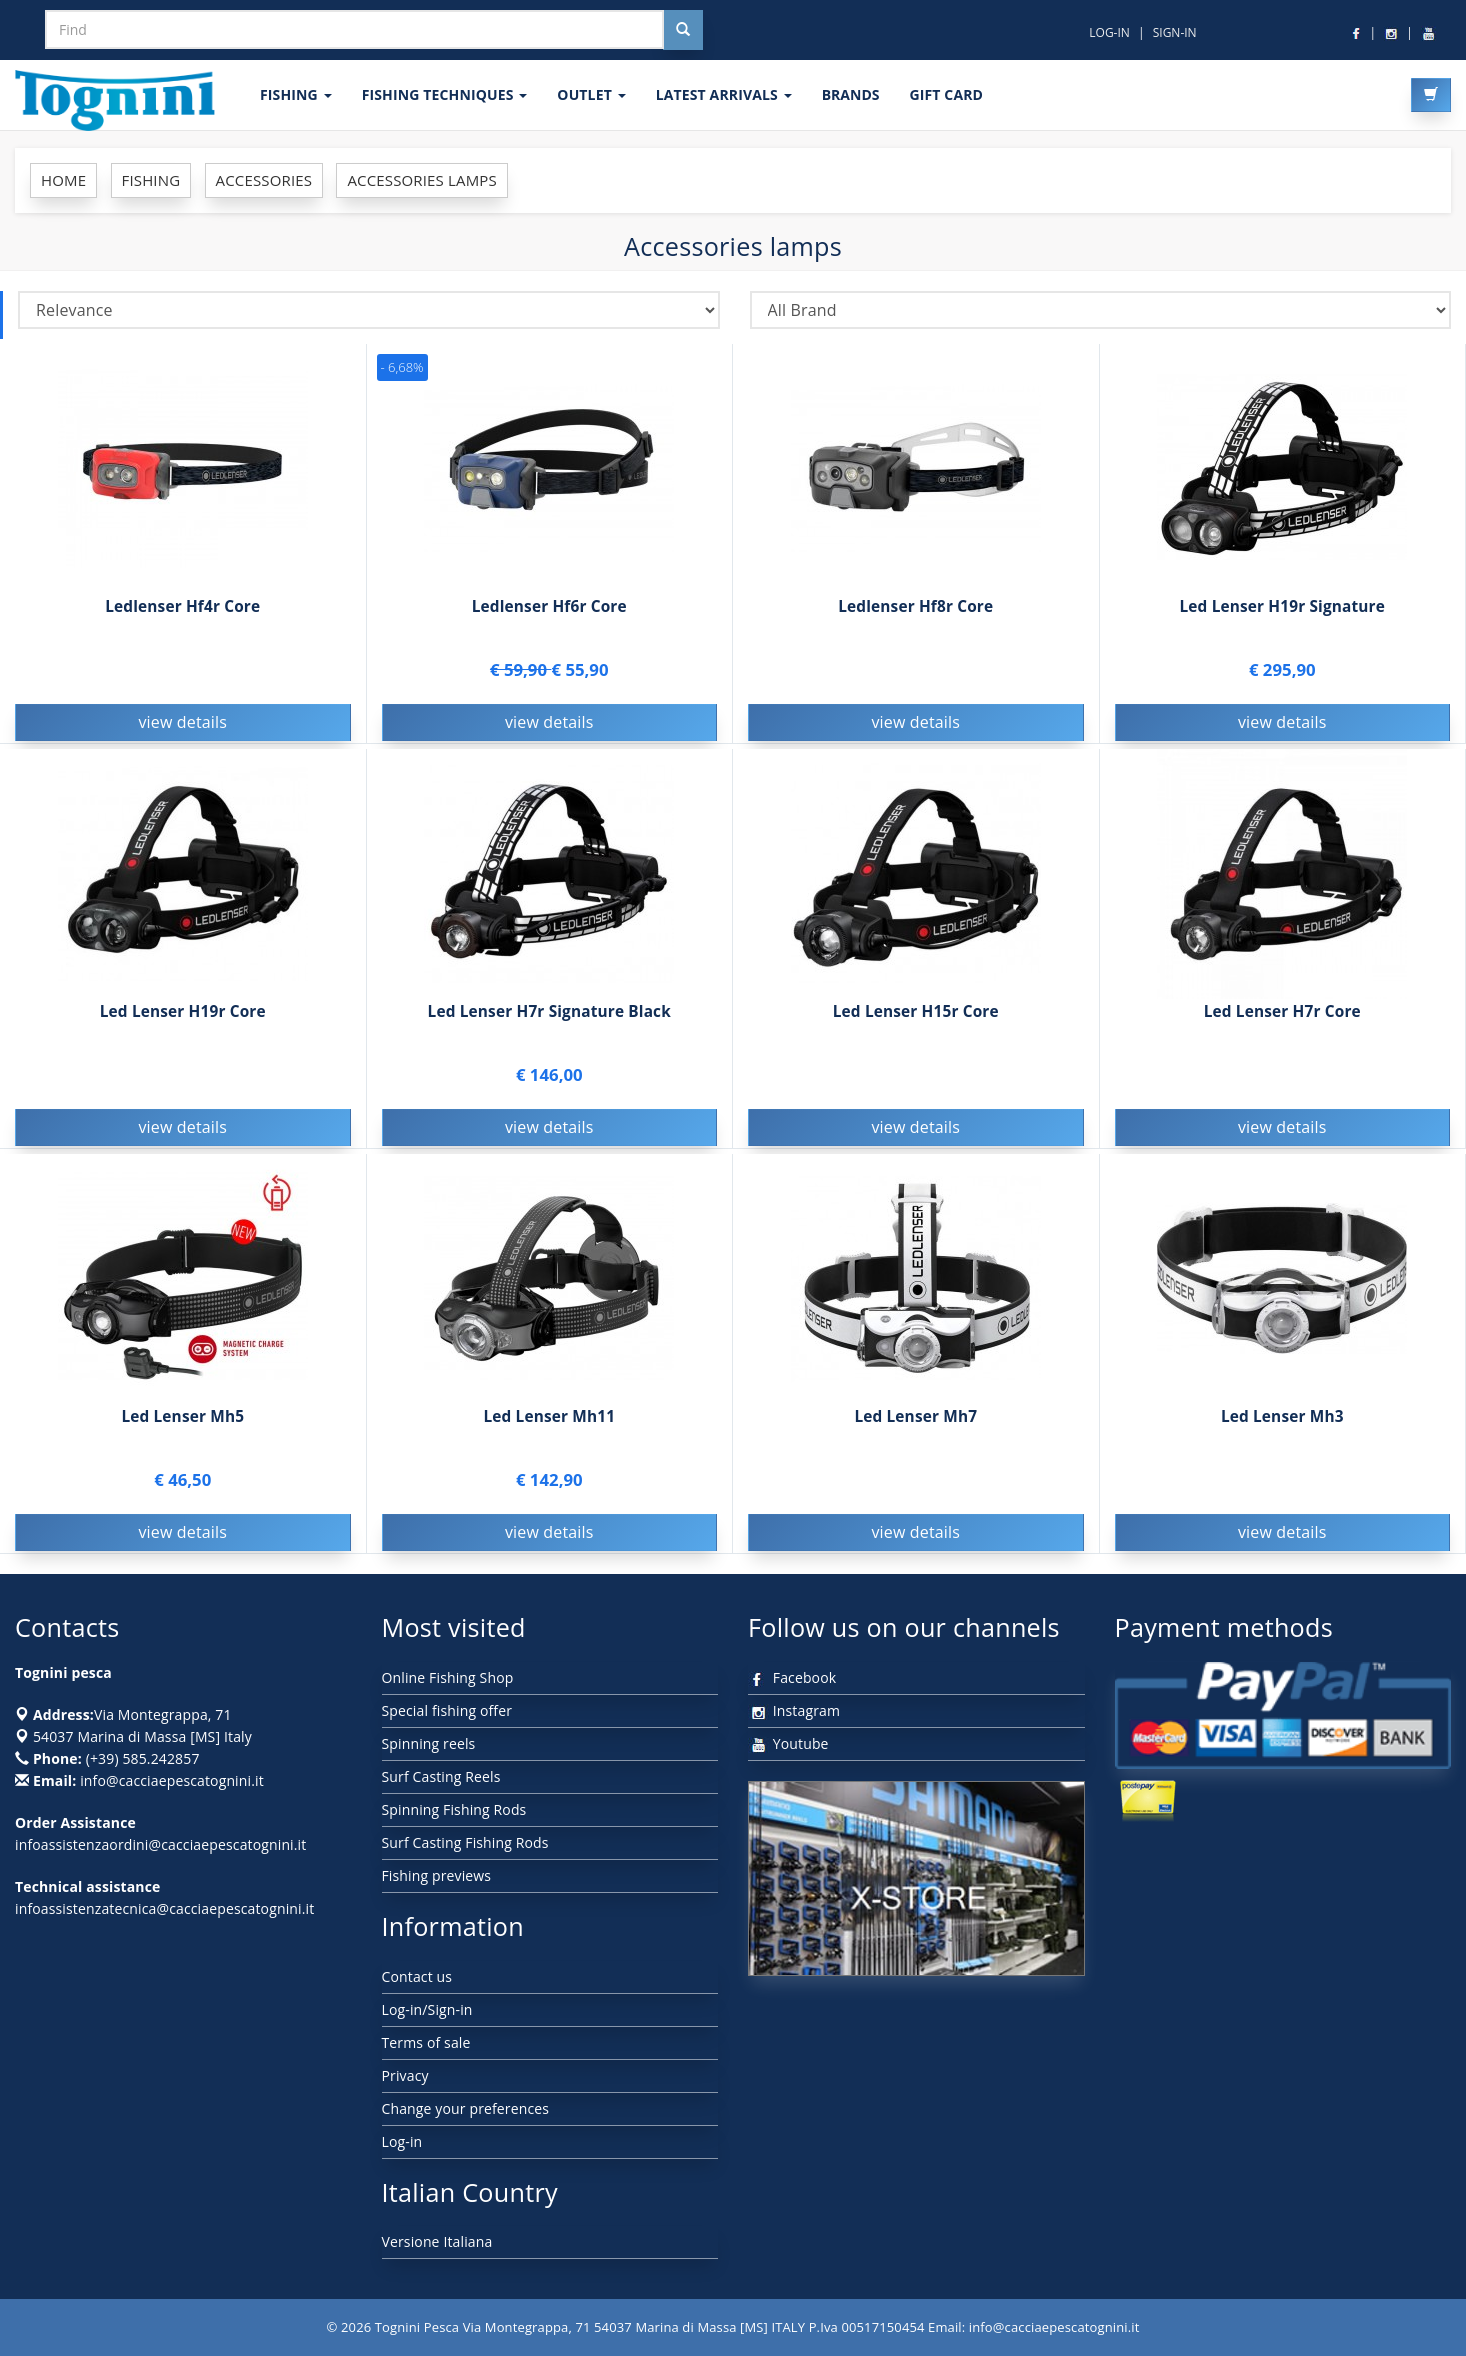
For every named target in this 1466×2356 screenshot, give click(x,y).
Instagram (794, 1710)
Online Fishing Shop (448, 1677)
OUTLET (591, 94)
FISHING (296, 94)
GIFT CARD (946, 94)
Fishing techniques (445, 94)
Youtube (788, 1743)
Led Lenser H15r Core (916, 1014)
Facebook (792, 1677)
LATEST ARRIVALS (724, 94)
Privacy (405, 2075)
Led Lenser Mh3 (1282, 1419)
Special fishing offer (447, 1710)
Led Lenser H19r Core (183, 1014)
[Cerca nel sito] (683, 30)
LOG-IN (1109, 32)
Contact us (417, 1976)
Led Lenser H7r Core (1282, 1014)
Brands (851, 94)
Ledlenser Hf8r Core (915, 606)
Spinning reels (429, 1743)
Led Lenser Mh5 (182, 1419)
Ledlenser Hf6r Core (549, 606)
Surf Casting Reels (441, 1776)
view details (182, 722)
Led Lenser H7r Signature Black (549, 1014)
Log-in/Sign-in (427, 2009)
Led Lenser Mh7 (915, 1419)
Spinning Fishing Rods (454, 1809)
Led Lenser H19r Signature (1282, 606)
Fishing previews (437, 1875)
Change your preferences (466, 2108)
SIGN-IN (1175, 32)
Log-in (402, 2141)
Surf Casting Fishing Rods (465, 1842)
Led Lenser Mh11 (549, 1419)
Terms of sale (426, 2042)
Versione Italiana (437, 2241)
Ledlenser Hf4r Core (182, 606)
